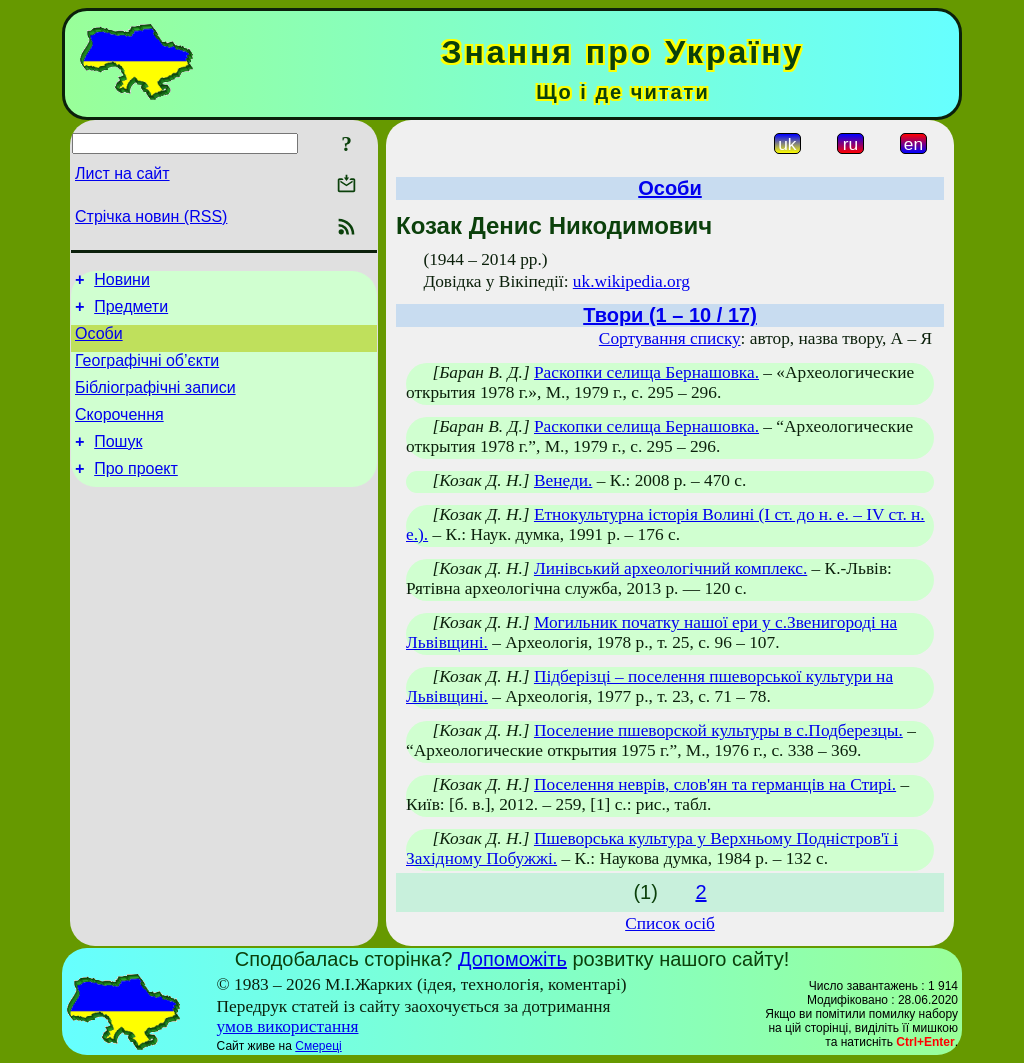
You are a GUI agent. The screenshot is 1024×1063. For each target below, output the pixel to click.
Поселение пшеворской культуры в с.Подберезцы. (718, 730)
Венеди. (563, 480)
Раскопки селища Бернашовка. (646, 372)
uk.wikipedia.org (631, 281)
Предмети (131, 312)
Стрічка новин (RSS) (151, 216)
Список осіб (670, 923)
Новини (122, 282)
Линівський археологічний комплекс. (670, 568)
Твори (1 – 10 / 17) (670, 315)
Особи (99, 342)
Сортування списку (670, 338)
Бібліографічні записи (155, 402)
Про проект (136, 492)
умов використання (288, 1026)
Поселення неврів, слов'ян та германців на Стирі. (715, 784)
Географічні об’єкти (147, 372)
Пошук (118, 462)
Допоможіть (512, 959)
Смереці (318, 1046)
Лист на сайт (122, 173)
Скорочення (119, 432)
